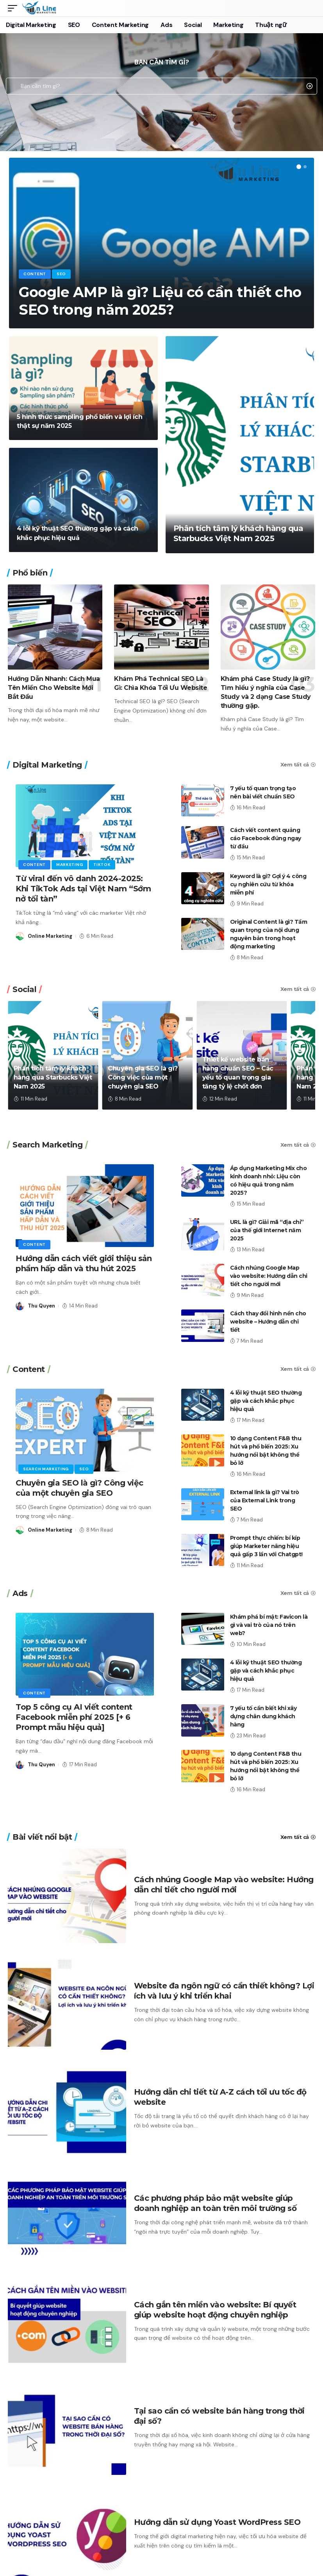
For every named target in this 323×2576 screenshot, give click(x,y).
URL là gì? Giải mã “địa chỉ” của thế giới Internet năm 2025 (267, 1230)
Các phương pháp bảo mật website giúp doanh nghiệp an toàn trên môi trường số (215, 2203)
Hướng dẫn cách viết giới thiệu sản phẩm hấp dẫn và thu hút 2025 (84, 1263)
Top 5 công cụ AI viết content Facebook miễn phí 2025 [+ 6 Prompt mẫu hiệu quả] (74, 1717)
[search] (309, 8)
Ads (20, 1593)
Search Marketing (47, 1145)
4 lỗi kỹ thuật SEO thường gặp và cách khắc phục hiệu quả (266, 1401)
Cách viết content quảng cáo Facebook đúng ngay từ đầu (265, 838)
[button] (299, 167)
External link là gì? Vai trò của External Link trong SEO (264, 1500)
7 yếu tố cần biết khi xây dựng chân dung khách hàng (263, 1716)
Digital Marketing (47, 765)
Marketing (69, 864)
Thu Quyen (41, 1305)
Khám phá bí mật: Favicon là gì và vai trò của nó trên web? (269, 1625)
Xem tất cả (294, 764)
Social (24, 989)
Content (34, 273)
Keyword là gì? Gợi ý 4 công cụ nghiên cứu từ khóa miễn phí (268, 884)
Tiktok (102, 864)
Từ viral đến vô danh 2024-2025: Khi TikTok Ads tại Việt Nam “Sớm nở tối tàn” (83, 888)
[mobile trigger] (14, 8)
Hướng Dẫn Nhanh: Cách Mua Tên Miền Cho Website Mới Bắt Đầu (54, 687)
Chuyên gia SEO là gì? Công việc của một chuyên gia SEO (143, 1077)
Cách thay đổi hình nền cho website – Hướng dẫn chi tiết (268, 1321)
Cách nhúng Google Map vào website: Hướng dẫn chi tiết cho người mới (268, 1276)
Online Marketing (50, 936)
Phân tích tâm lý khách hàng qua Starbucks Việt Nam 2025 (53, 1077)
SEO (61, 273)
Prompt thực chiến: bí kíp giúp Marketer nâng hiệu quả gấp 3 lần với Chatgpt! (266, 1546)
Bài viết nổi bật (42, 1837)
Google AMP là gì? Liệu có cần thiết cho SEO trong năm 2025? (160, 300)
